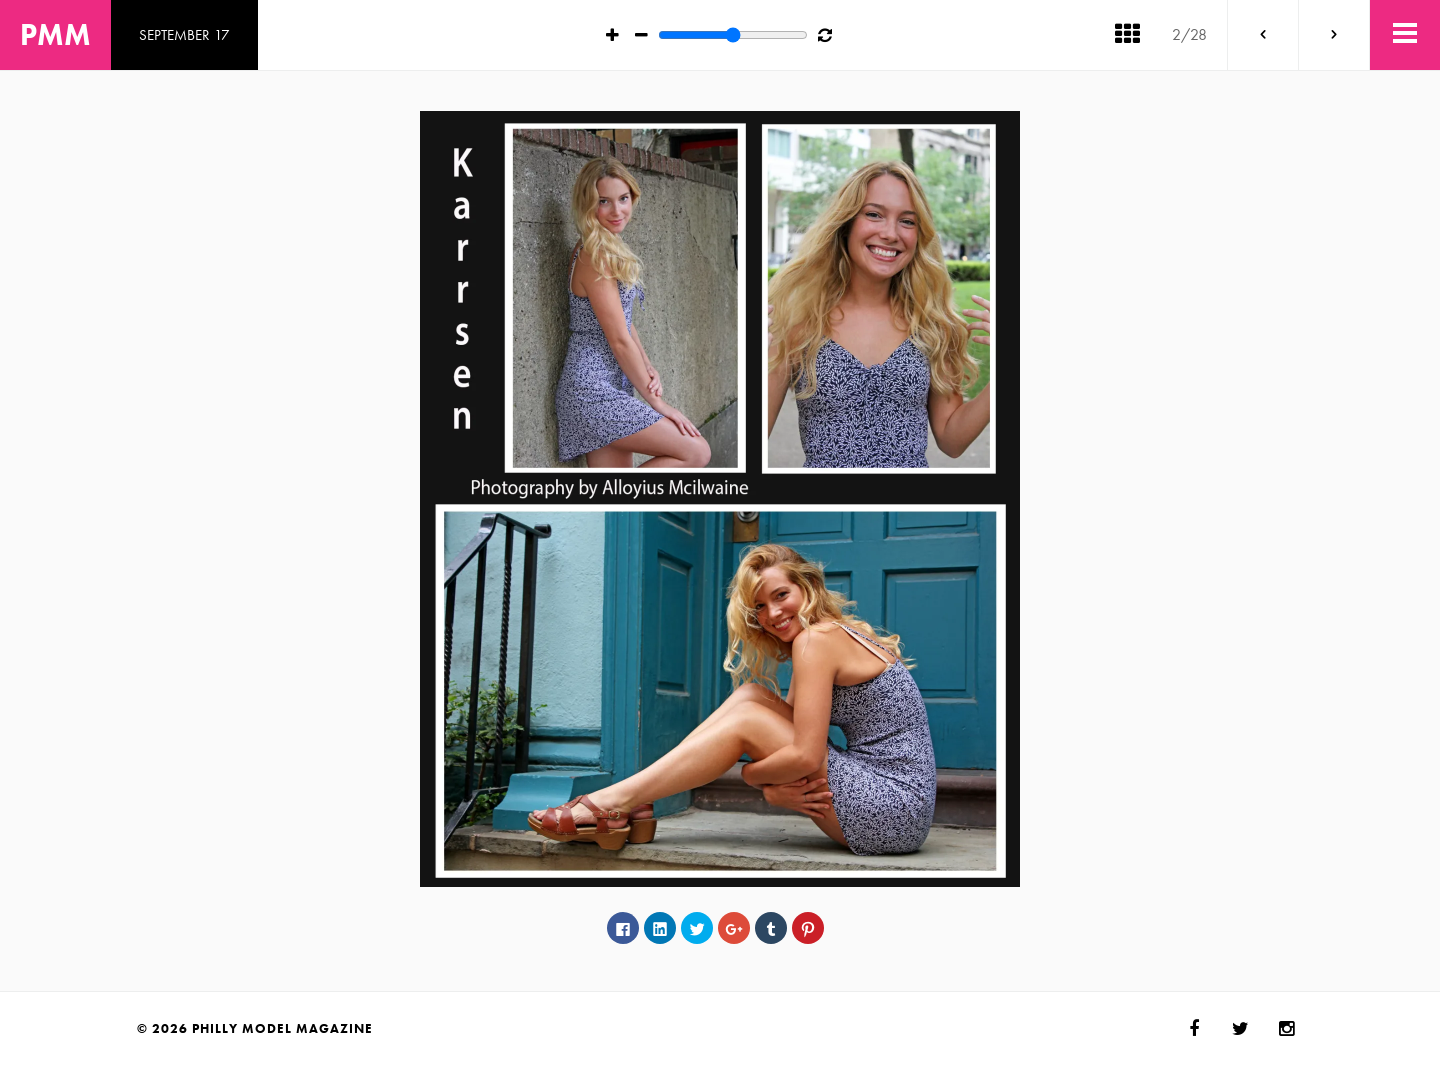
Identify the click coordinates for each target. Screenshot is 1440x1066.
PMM (55, 35)
